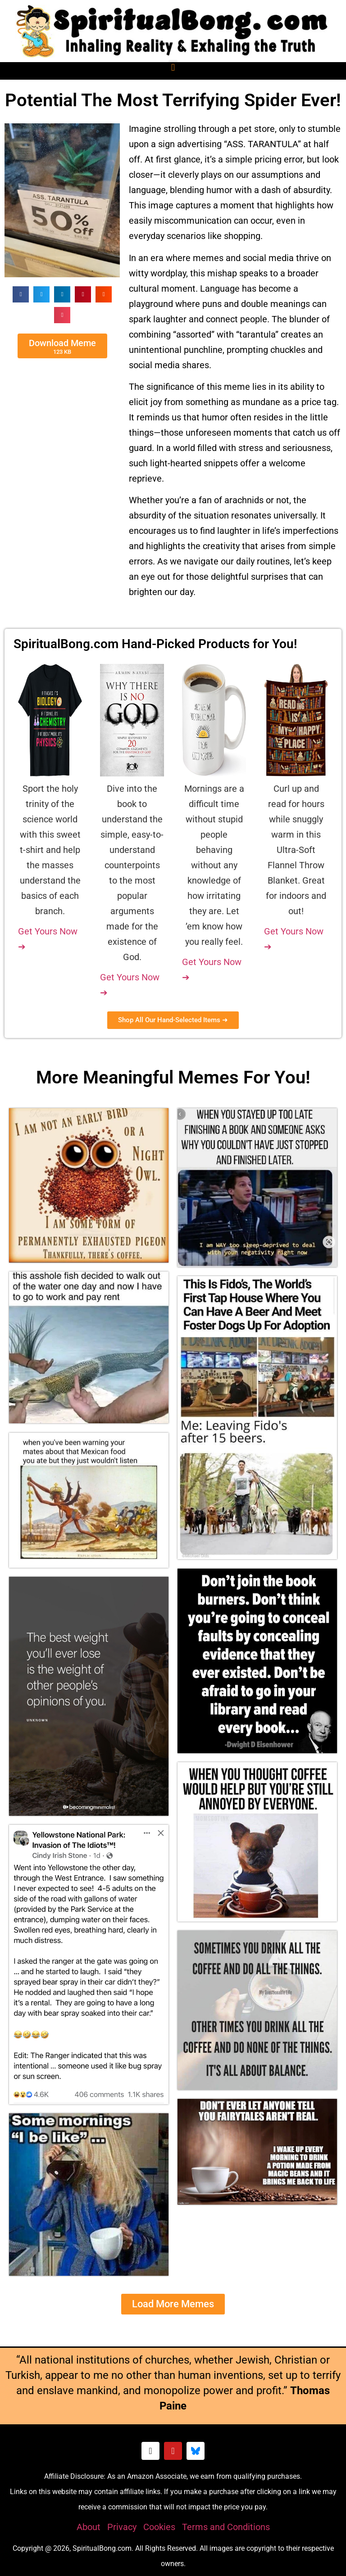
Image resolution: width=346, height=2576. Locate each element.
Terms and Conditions (226, 2527)
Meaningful (128, 1077)
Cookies (159, 2527)
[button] (172, 67)
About (88, 2527)
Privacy (122, 2527)
